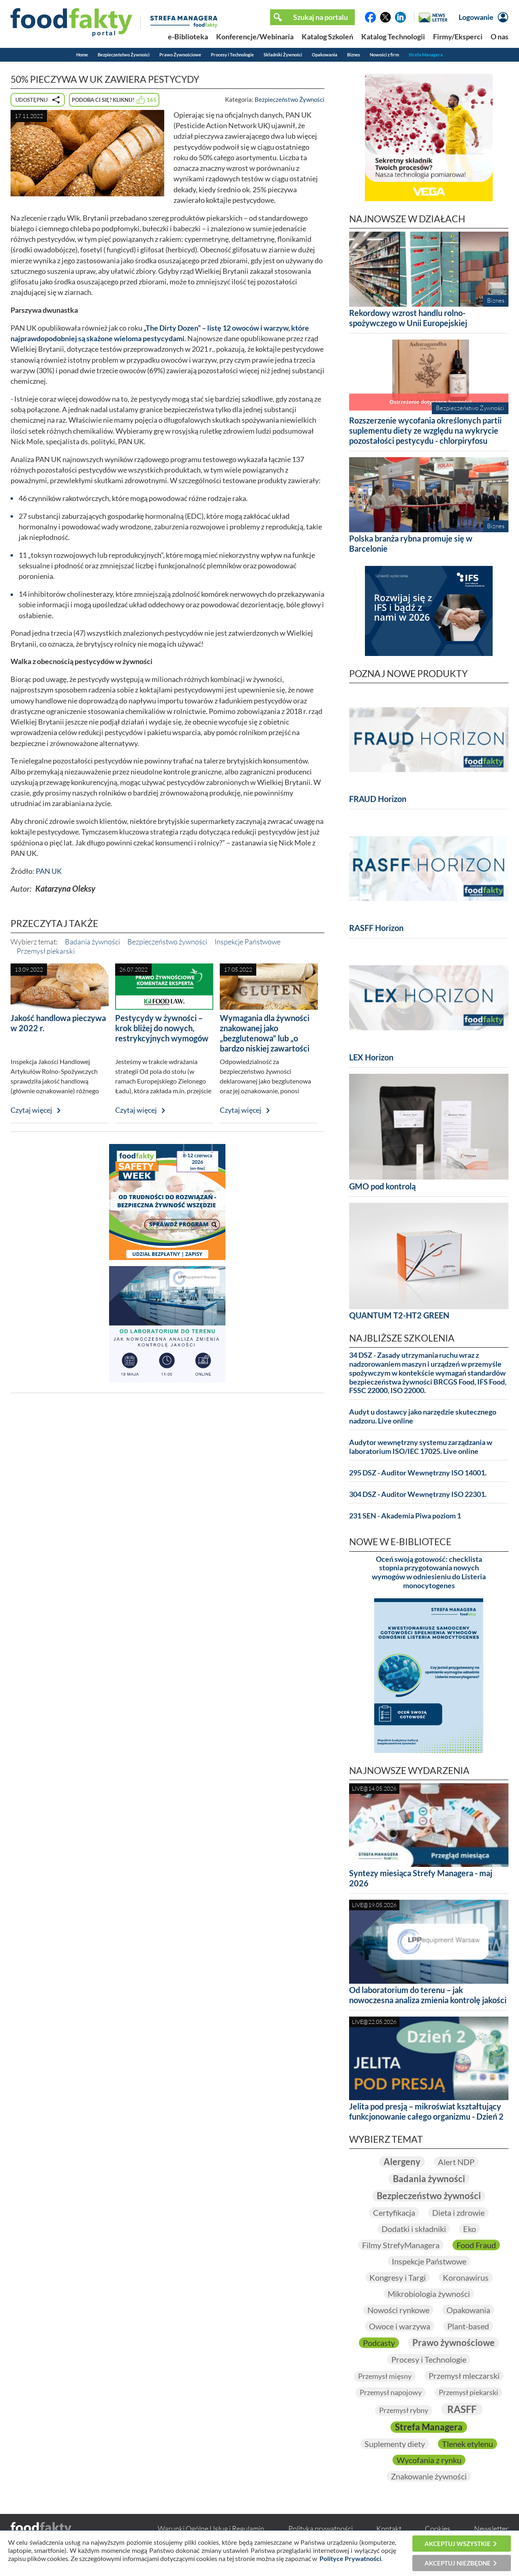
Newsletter (491, 2528)
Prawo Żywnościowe (180, 54)
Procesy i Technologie (232, 54)
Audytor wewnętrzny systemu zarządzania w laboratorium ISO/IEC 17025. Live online (420, 1447)
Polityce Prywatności (350, 2558)
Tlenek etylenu (467, 2444)
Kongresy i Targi (397, 2277)
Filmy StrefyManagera (401, 2245)
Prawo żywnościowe (453, 2342)
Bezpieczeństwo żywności (167, 941)
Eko (469, 2229)
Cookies (437, 2528)
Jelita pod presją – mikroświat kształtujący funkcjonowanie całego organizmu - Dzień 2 (426, 2111)
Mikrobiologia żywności (429, 2294)
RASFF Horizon (376, 928)
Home (82, 54)
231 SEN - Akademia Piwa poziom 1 (405, 1516)
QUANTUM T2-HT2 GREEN (399, 1315)
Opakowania (324, 54)
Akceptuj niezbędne (458, 2563)
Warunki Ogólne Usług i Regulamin (211, 2528)
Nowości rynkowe (398, 2310)
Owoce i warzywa (399, 2326)
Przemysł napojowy (391, 2392)
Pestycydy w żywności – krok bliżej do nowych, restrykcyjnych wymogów (161, 1028)
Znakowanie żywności (429, 2476)
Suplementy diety (395, 2444)
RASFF (461, 2409)
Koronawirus (466, 2277)
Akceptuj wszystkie (458, 2543)
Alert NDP (456, 2162)
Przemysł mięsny (385, 2376)
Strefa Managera (426, 54)
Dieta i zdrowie (458, 2212)
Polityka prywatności (320, 2528)
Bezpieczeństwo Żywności (124, 54)
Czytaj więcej (31, 1110)
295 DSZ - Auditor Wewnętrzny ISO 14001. (418, 1473)
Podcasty (379, 2343)
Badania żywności (92, 941)
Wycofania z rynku (429, 2460)
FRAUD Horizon (377, 799)
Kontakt (388, 2528)
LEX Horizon (371, 1057)
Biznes (353, 54)
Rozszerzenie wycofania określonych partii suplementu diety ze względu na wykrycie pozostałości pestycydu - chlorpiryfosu (425, 430)
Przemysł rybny (403, 2410)
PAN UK (49, 871)
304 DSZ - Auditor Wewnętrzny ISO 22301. (418, 1494)
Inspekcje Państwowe (247, 941)
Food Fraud (476, 2245)
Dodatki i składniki (414, 2229)
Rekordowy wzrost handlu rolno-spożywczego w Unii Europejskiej (408, 318)
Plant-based (468, 2326)
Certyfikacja (394, 2212)
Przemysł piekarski (46, 950)
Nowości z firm (384, 54)
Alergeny (402, 2161)
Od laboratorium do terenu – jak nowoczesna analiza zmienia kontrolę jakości (427, 1995)
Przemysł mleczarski (464, 2375)
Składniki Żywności (283, 54)
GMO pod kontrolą (382, 1186)
